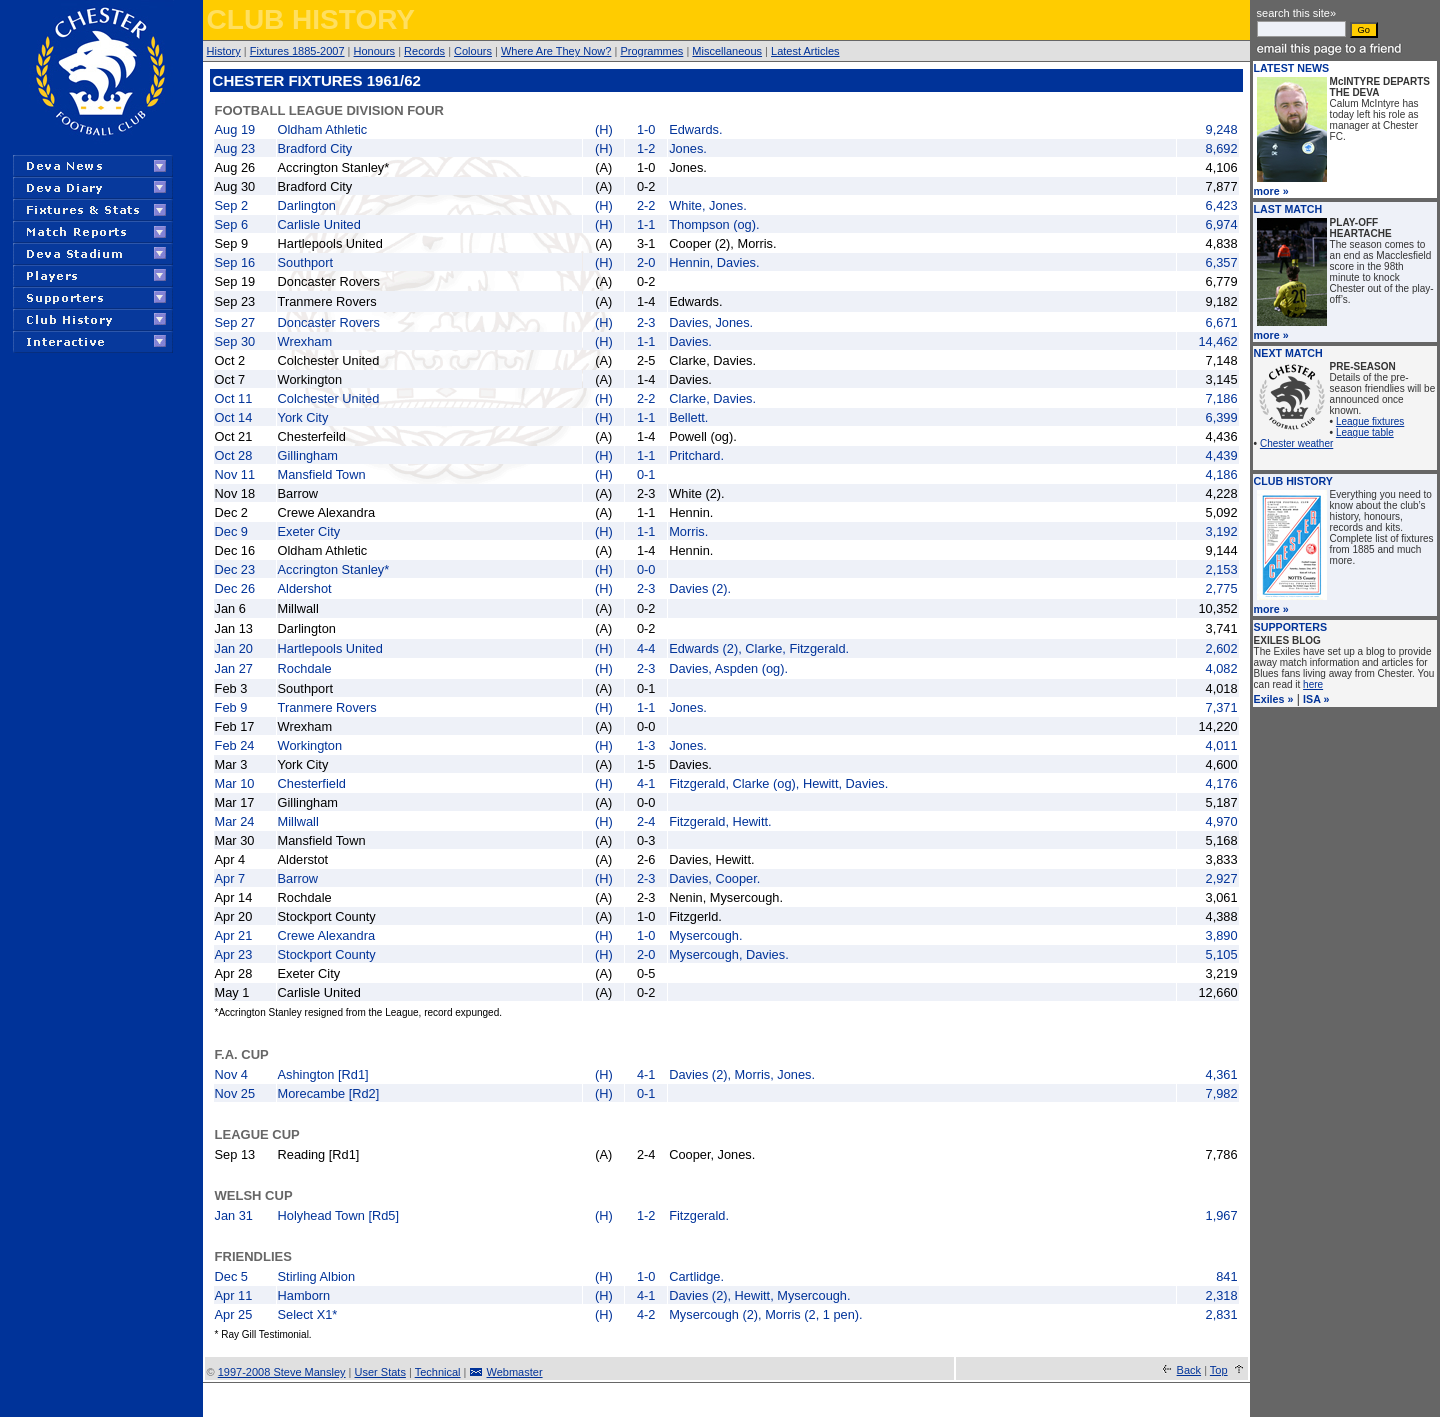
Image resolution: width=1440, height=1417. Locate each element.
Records (424, 51)
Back (1189, 1370)
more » (1271, 191)
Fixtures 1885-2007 (297, 51)
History (224, 51)
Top (1219, 1370)
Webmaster (515, 1372)
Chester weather (1296, 443)
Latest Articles (805, 51)
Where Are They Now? (556, 51)
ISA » (1316, 699)
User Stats (380, 1372)
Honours (375, 51)
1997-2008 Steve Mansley (282, 1372)
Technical (438, 1372)
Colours (473, 51)
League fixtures (1370, 421)
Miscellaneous (727, 51)
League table (1365, 432)
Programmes (651, 51)
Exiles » (1274, 699)
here (1313, 684)
